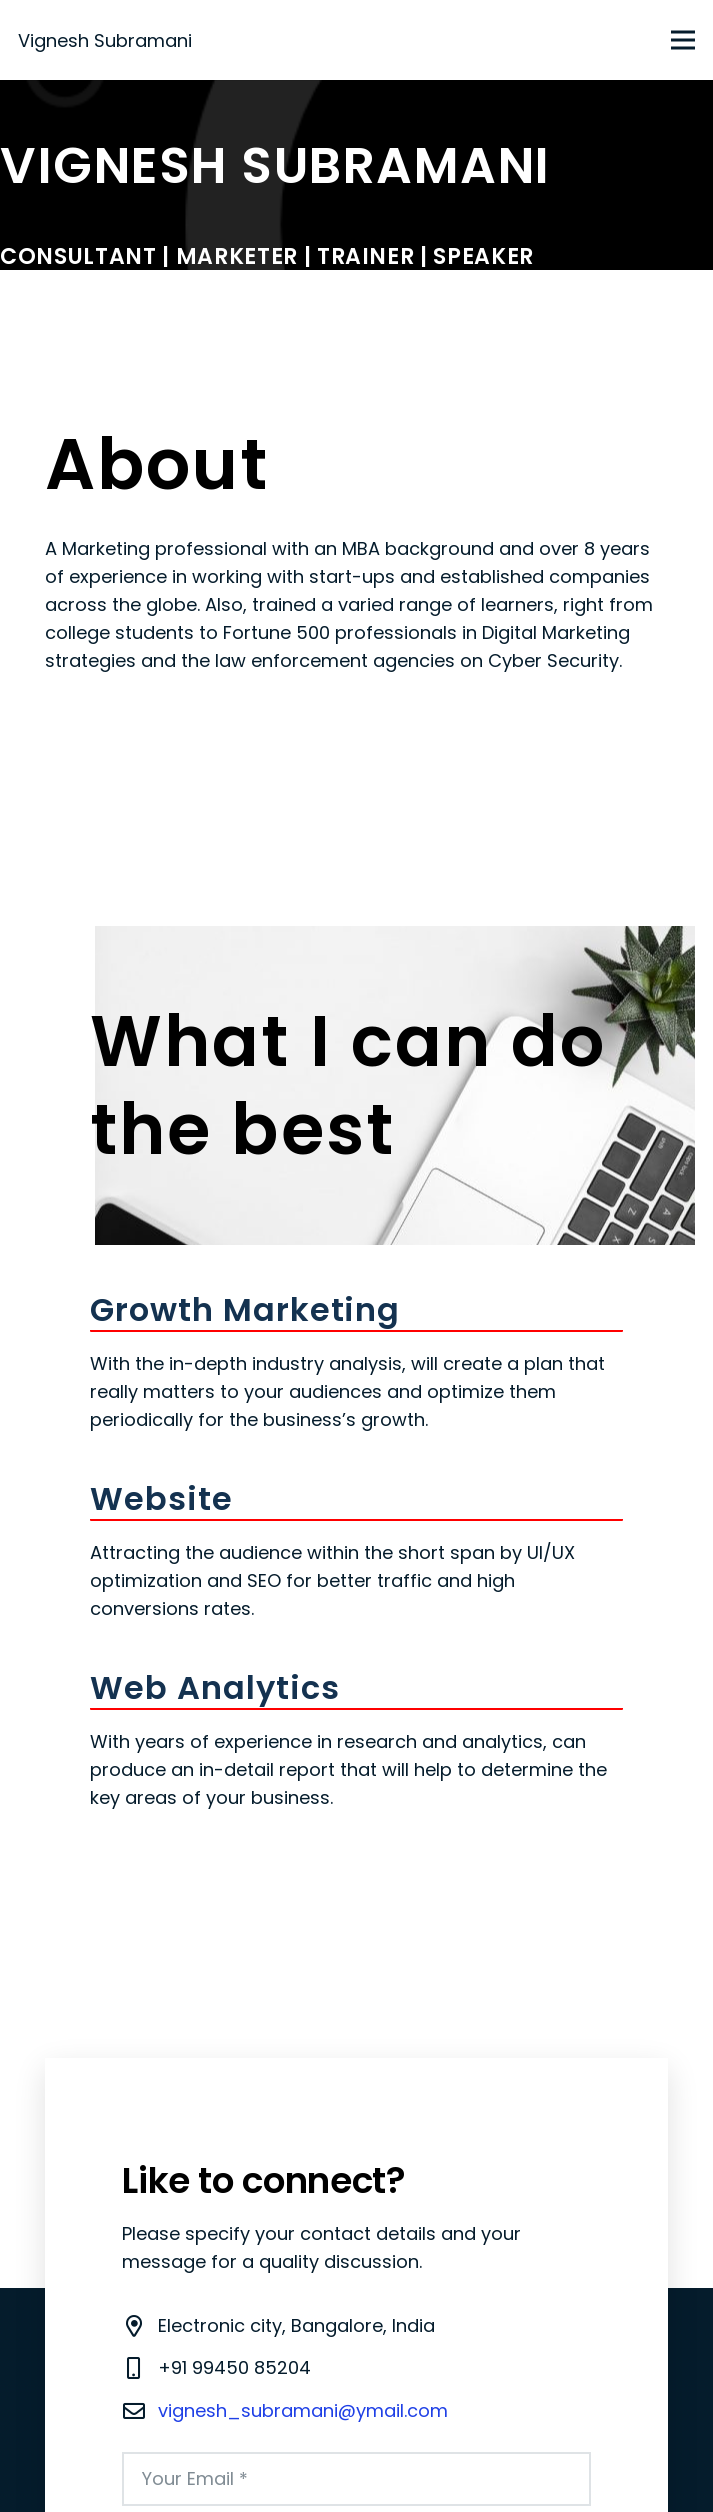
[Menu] (683, 40)
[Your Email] (356, 2479)
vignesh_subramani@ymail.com (303, 2410)
